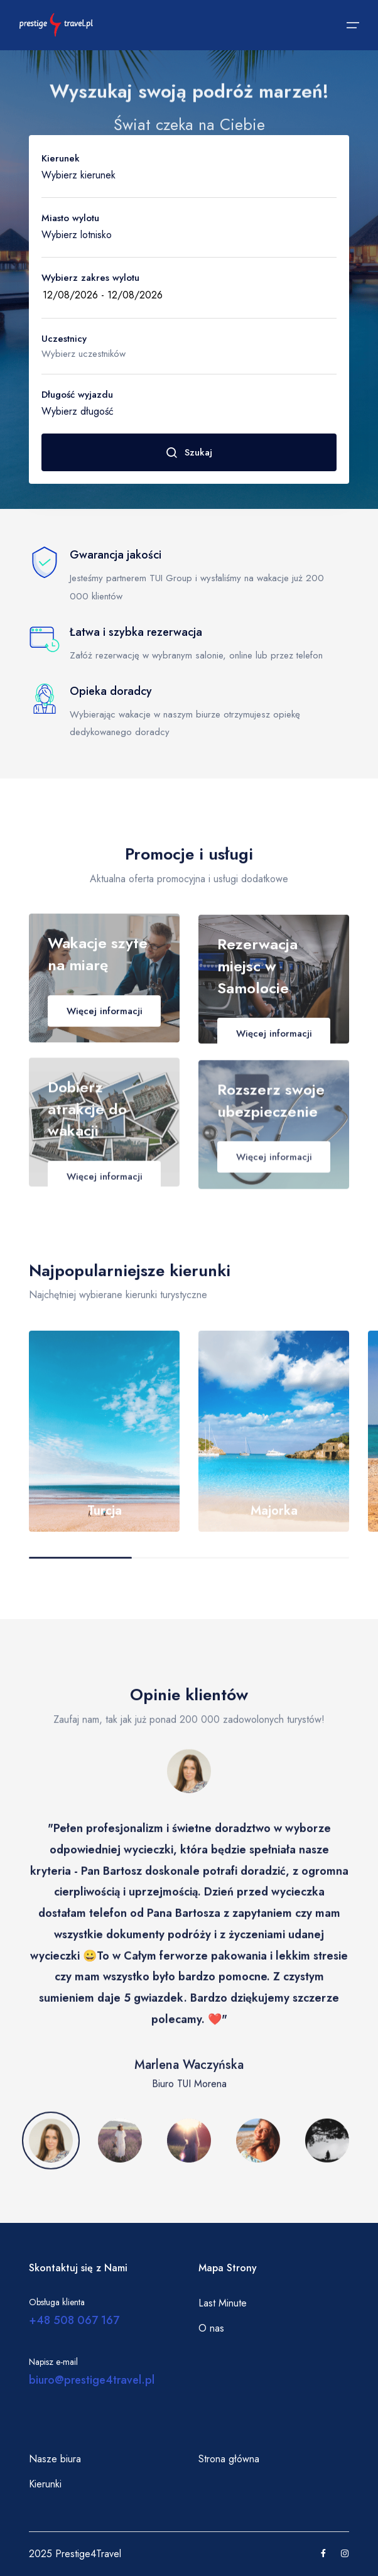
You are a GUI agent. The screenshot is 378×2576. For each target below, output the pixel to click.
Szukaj (189, 452)
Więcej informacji (105, 1020)
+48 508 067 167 (74, 2320)
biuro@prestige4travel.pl (91, 2380)
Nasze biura (55, 2459)
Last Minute (222, 2303)
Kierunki (45, 2484)
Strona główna (228, 2459)
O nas (211, 2328)
